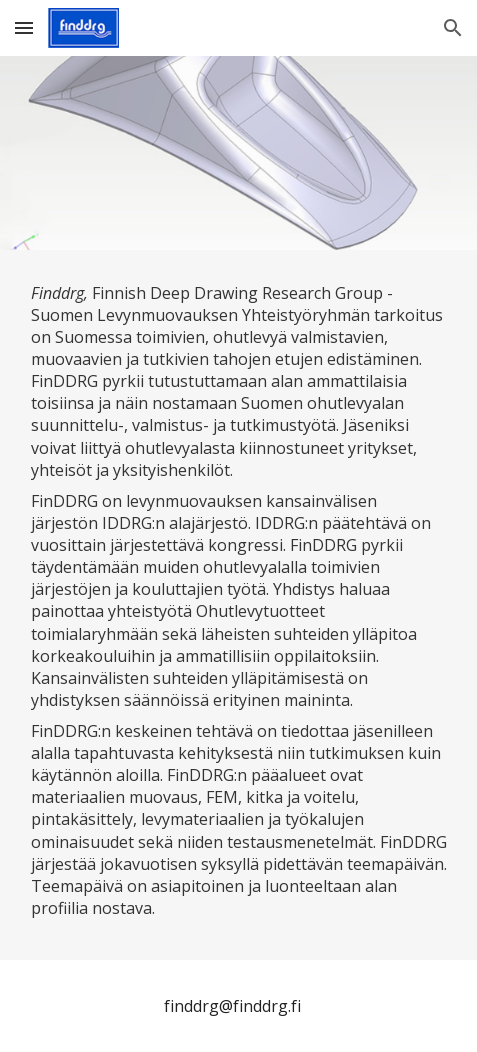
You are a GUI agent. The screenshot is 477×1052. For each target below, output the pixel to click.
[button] (24, 27)
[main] (239, 605)
